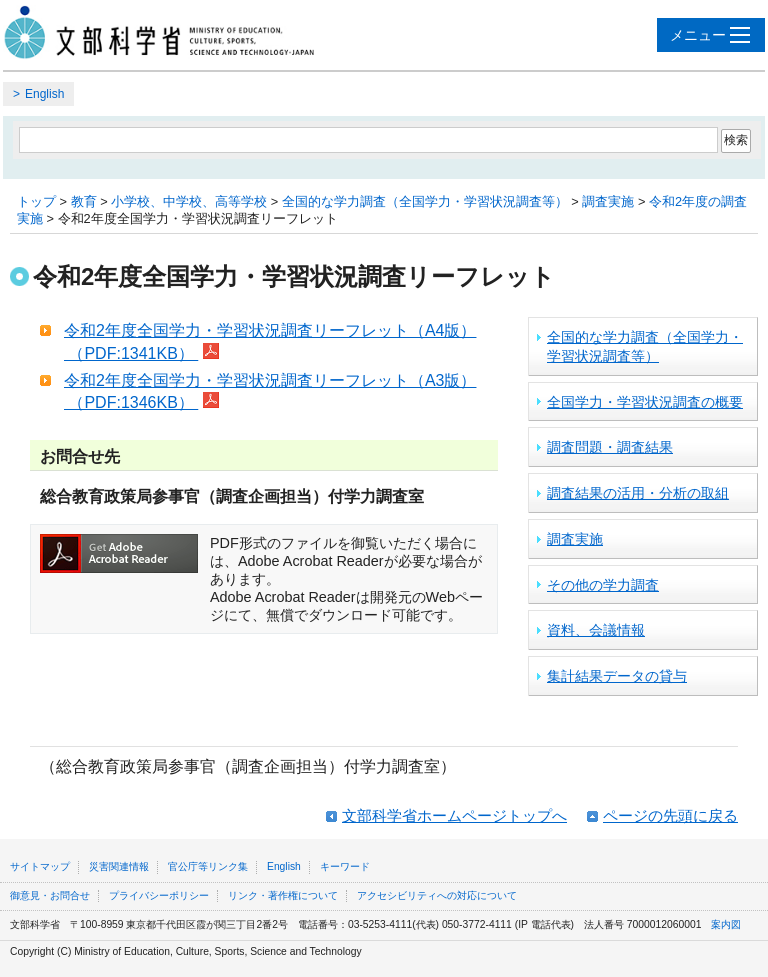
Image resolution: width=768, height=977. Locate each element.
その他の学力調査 (603, 585)
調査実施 (608, 201)
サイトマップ (40, 866)
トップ (36, 201)
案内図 (726, 924)
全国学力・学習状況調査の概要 (645, 402)
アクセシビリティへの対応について (437, 895)
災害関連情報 (119, 866)
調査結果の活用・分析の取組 (638, 493)
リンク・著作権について (283, 895)
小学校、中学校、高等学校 (189, 201)
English (44, 94)
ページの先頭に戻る (670, 815)
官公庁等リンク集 (208, 866)
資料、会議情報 (596, 630)
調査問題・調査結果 (610, 447)
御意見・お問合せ (50, 895)
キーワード (345, 866)
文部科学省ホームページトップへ (454, 815)
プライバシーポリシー (159, 895)
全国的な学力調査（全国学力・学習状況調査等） (425, 201)
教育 (84, 201)
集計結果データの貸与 (617, 676)
